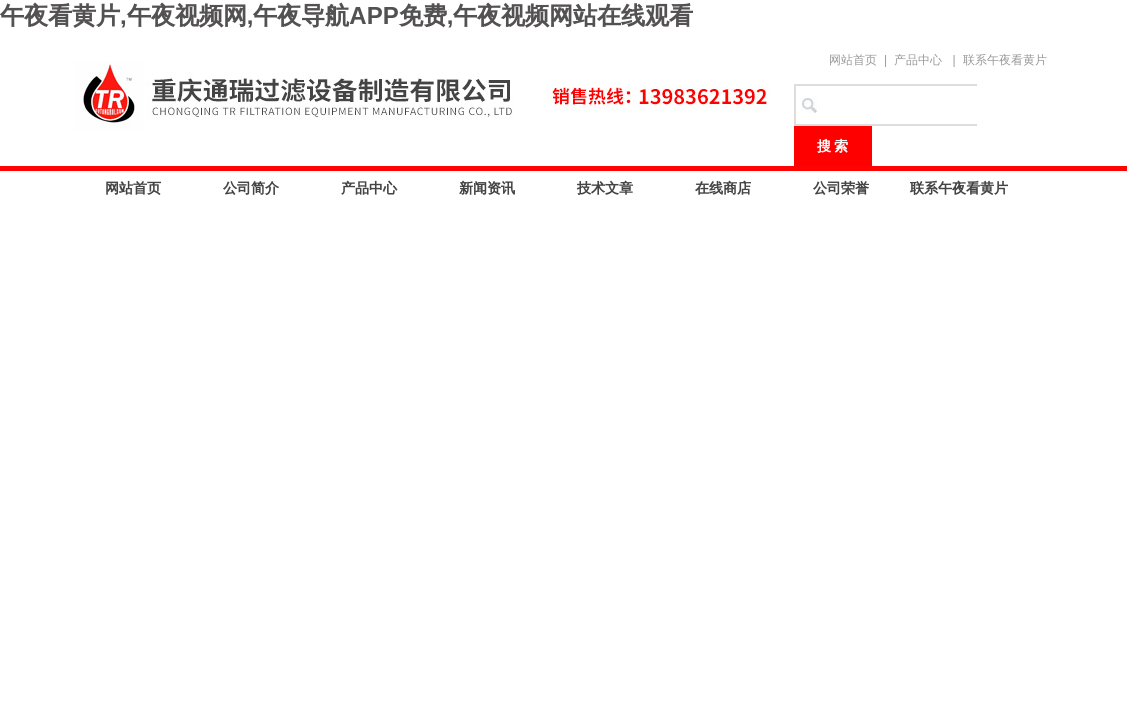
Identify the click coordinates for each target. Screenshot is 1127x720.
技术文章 (605, 188)
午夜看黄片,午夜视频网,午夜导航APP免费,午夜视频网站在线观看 (346, 15)
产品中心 (918, 60)
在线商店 (723, 188)
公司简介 (251, 188)
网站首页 (853, 60)
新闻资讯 (487, 188)
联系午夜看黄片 (1005, 60)
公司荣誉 (841, 188)
